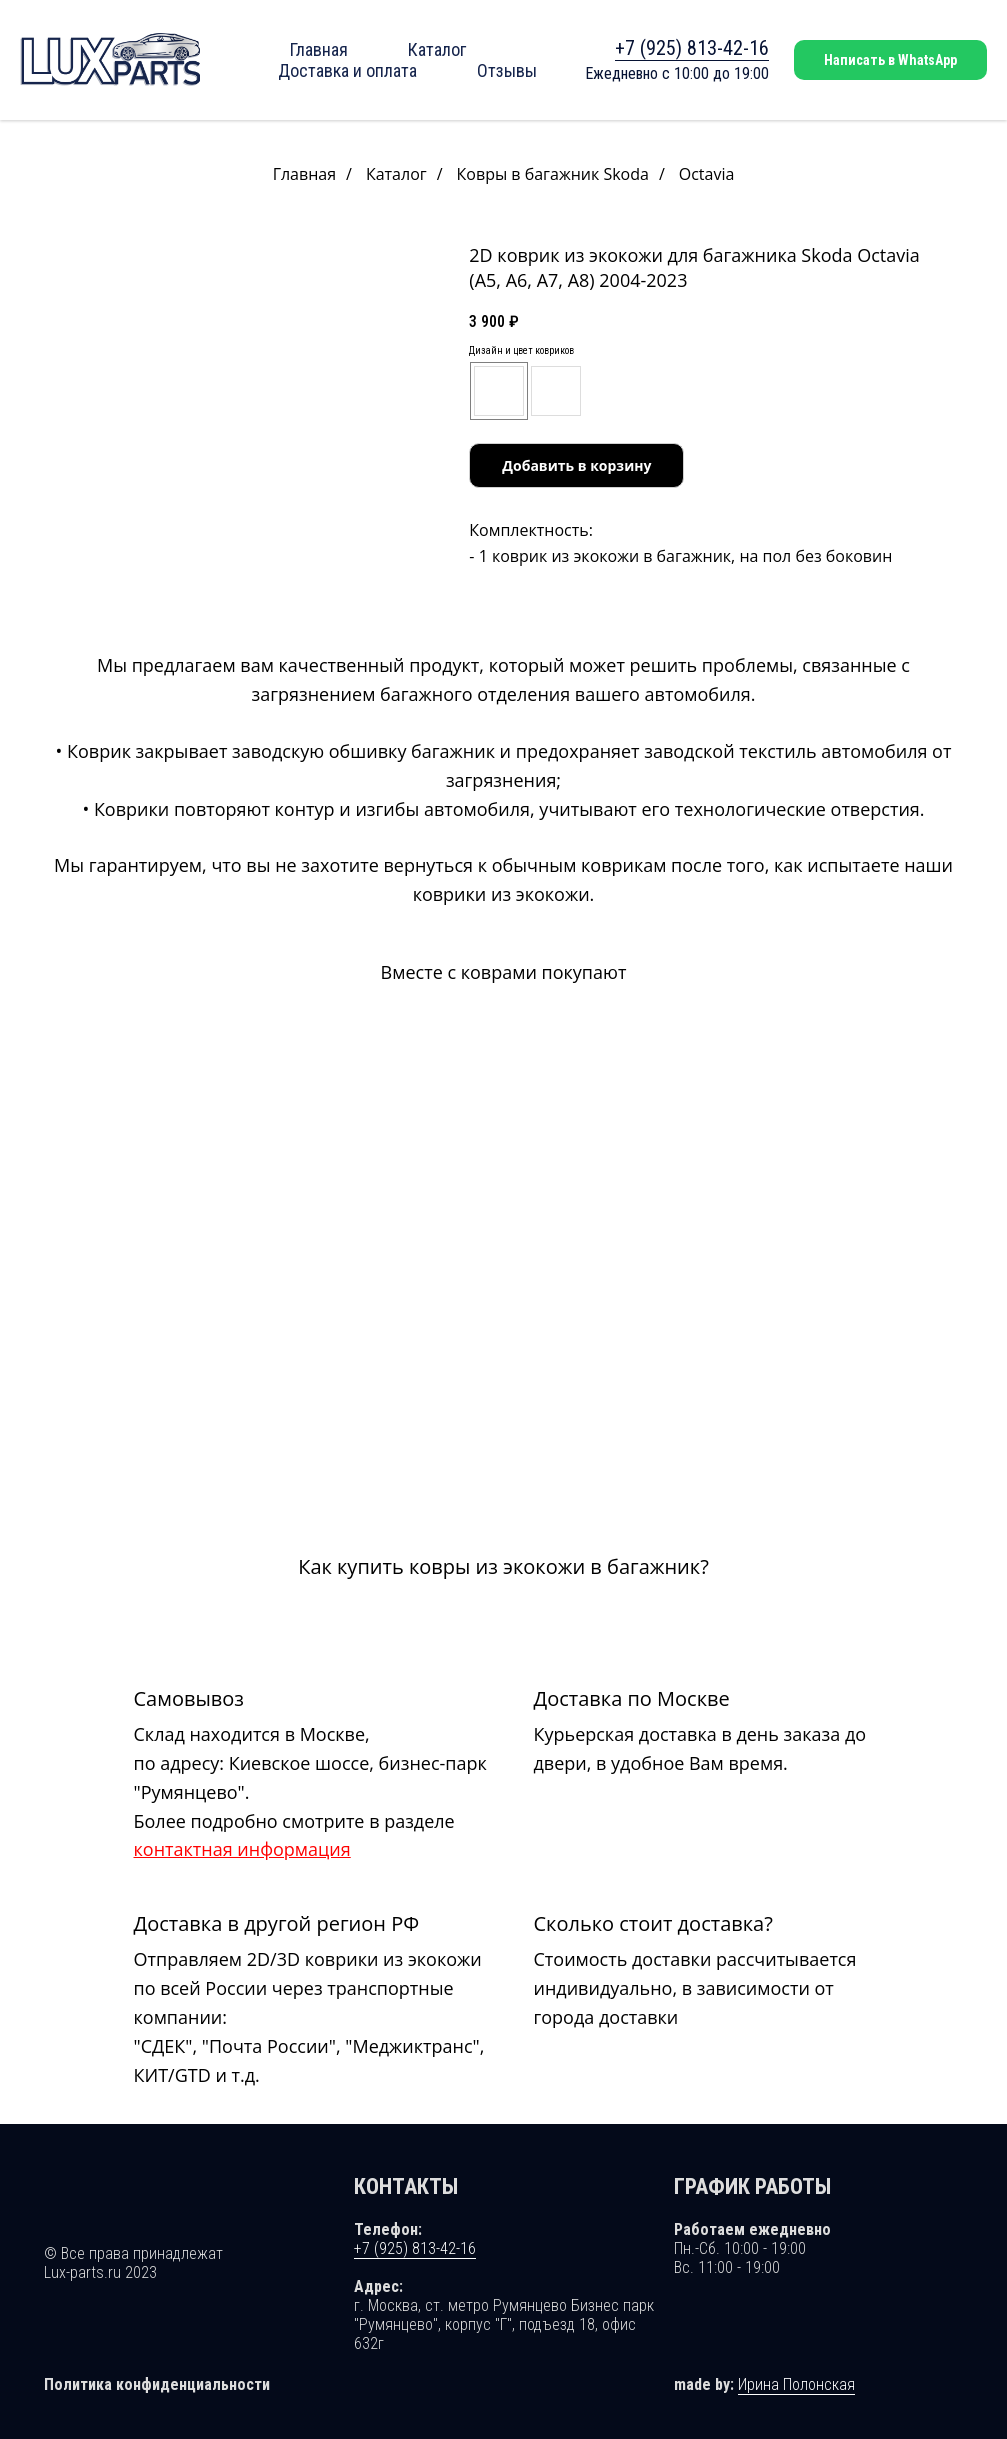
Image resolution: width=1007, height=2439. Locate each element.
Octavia (707, 174)
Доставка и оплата (347, 70)
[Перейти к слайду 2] (240, 618)
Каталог (437, 49)
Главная (319, 49)
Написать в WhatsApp (890, 60)
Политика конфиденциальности (157, 2379)
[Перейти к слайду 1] (229, 618)
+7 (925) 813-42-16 (692, 48)
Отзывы (507, 70)
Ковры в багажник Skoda (553, 174)
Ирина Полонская (796, 2379)
